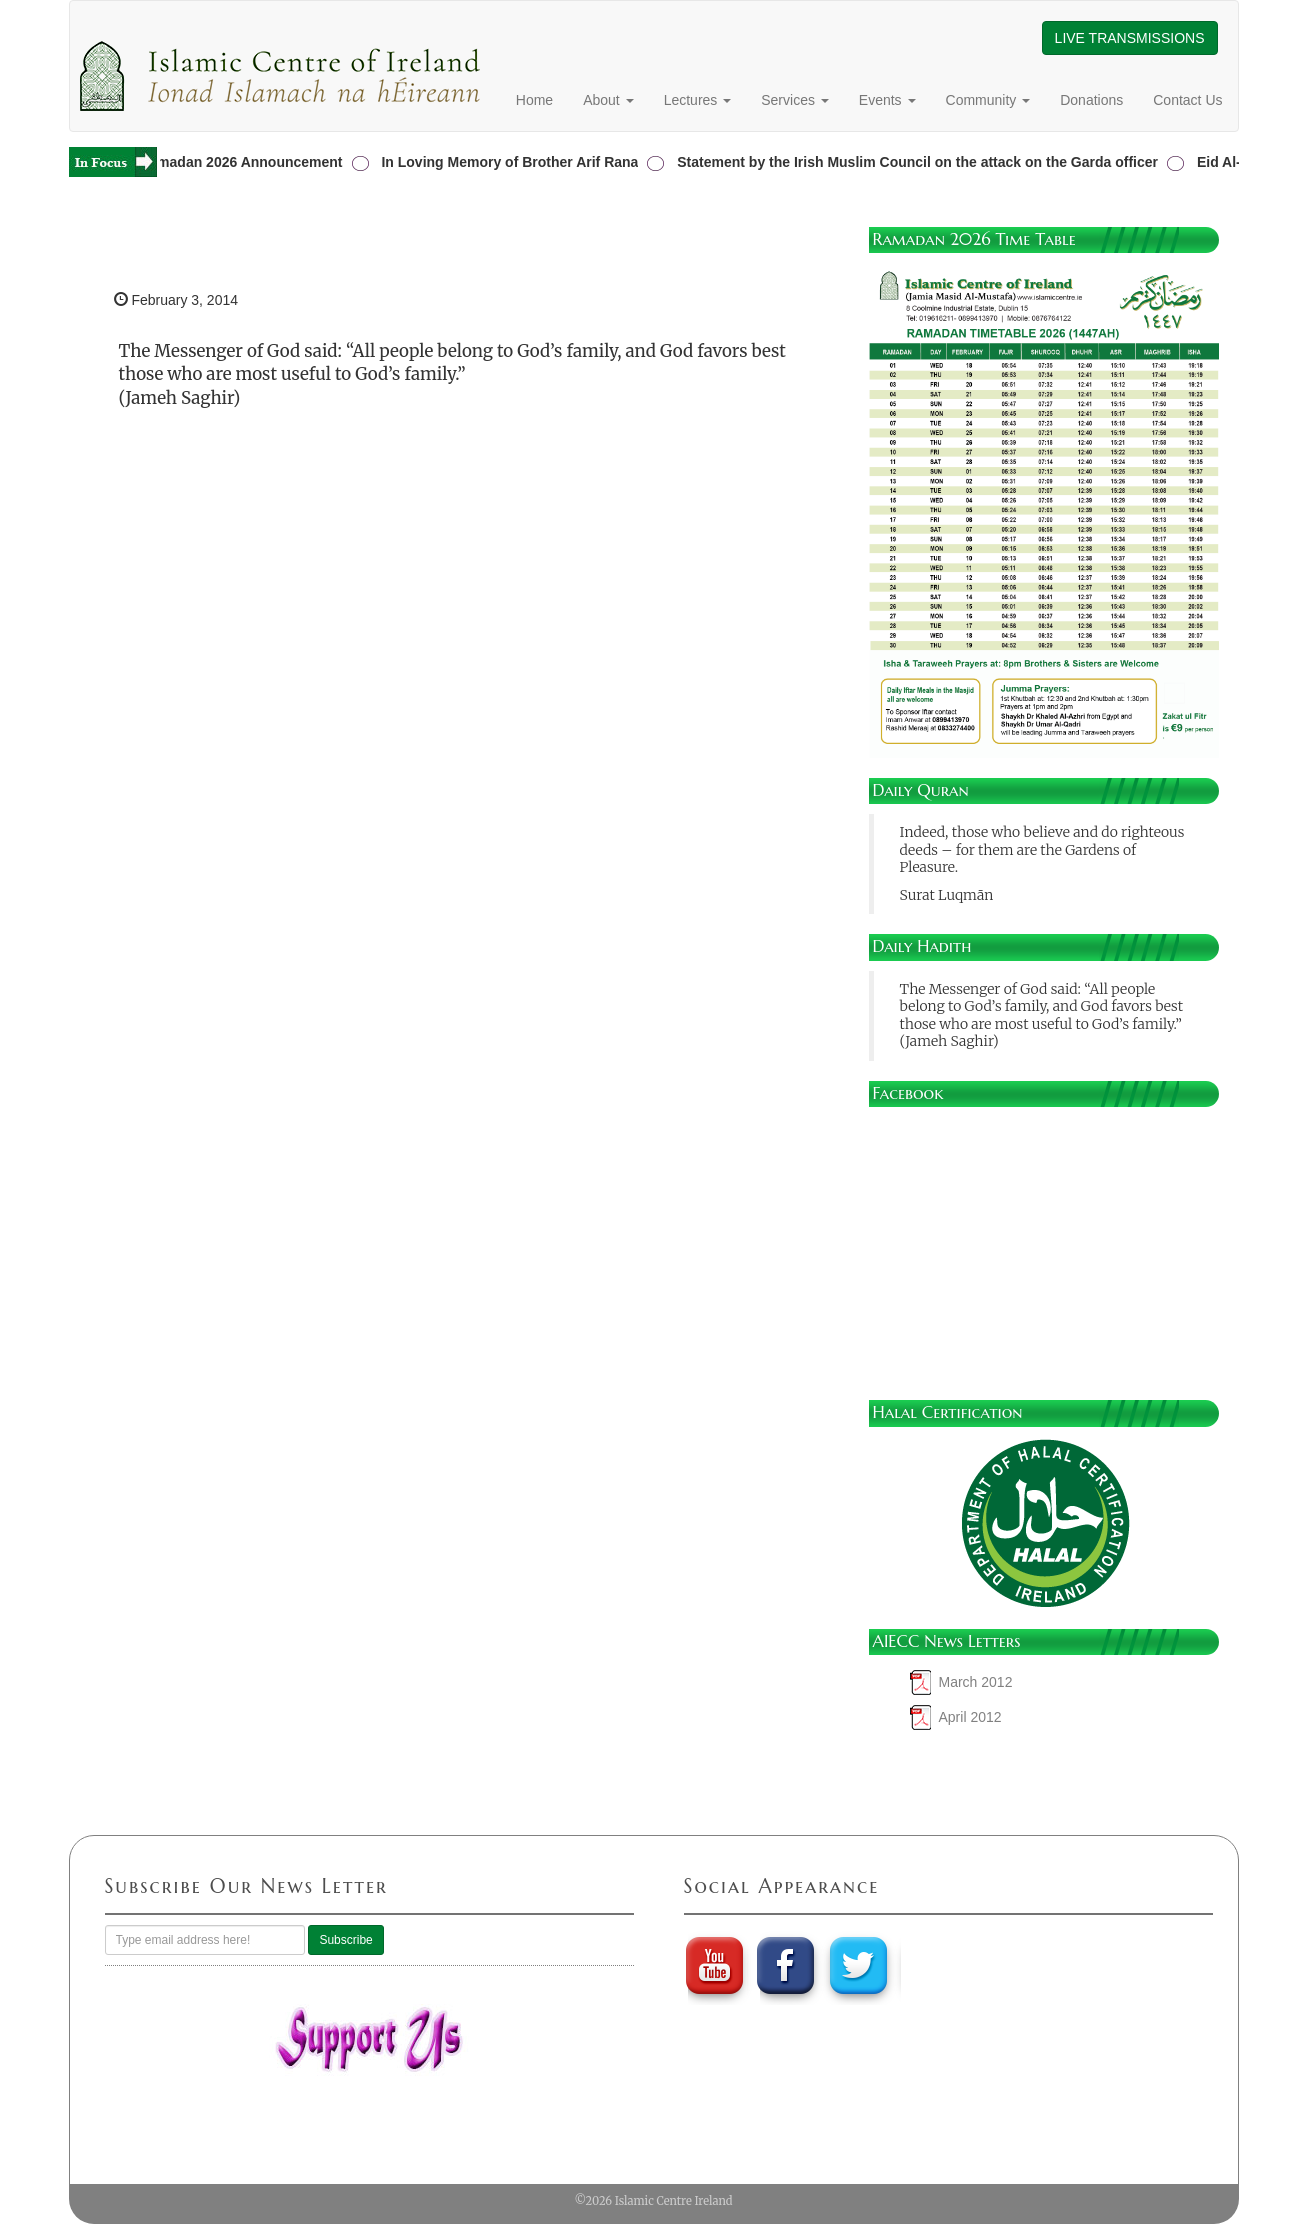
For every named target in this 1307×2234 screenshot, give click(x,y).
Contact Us (1187, 100)
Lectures (698, 100)
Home (534, 100)
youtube (714, 1965)
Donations (1091, 100)
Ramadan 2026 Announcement (243, 162)
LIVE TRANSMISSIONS (1130, 38)
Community (988, 100)
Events (887, 100)
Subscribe (345, 1940)
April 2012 (970, 1717)
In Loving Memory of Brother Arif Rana (512, 162)
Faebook (787, 1965)
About (608, 100)
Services (795, 100)
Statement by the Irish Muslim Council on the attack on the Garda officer (920, 162)
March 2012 (976, 1682)
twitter (861, 1965)
